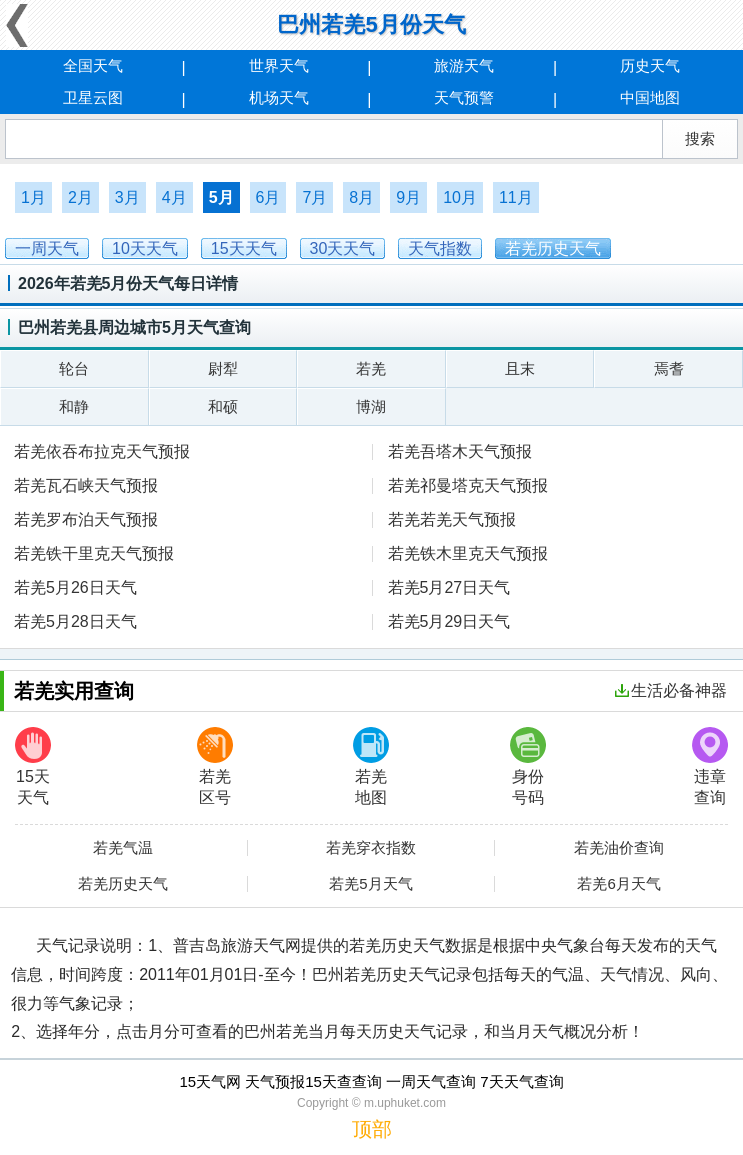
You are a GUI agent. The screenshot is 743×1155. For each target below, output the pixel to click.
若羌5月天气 (370, 884)
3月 (127, 197)
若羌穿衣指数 (371, 848)
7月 (314, 197)
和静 (74, 406)
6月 (268, 197)
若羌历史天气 (123, 884)
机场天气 (279, 97)
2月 (80, 197)
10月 (460, 197)
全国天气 (93, 65)
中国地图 (650, 97)
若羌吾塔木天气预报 (460, 451)
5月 (221, 197)
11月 (516, 197)
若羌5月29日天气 (449, 621)
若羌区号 (215, 766)
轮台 (74, 368)
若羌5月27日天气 (449, 587)
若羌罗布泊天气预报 (86, 519)
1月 (33, 197)
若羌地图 (371, 766)
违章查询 (710, 766)
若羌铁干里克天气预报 (94, 553)
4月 (174, 197)
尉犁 (223, 368)
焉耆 (669, 368)
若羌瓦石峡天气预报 (86, 485)
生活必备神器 (671, 690)
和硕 (223, 406)
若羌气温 (123, 848)
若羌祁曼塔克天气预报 (468, 485)
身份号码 (528, 766)
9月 (408, 197)
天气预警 (464, 97)
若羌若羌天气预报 (452, 519)
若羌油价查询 (619, 848)
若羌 (371, 368)
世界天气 (279, 65)
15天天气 (33, 766)
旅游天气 (464, 65)
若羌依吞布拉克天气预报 (102, 451)
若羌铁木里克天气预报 (468, 553)
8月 (361, 197)
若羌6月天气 (618, 884)
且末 (520, 368)
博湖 (371, 406)
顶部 (372, 1129)
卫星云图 (93, 97)
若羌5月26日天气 (75, 587)
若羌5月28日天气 (75, 621)
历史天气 (650, 65)
